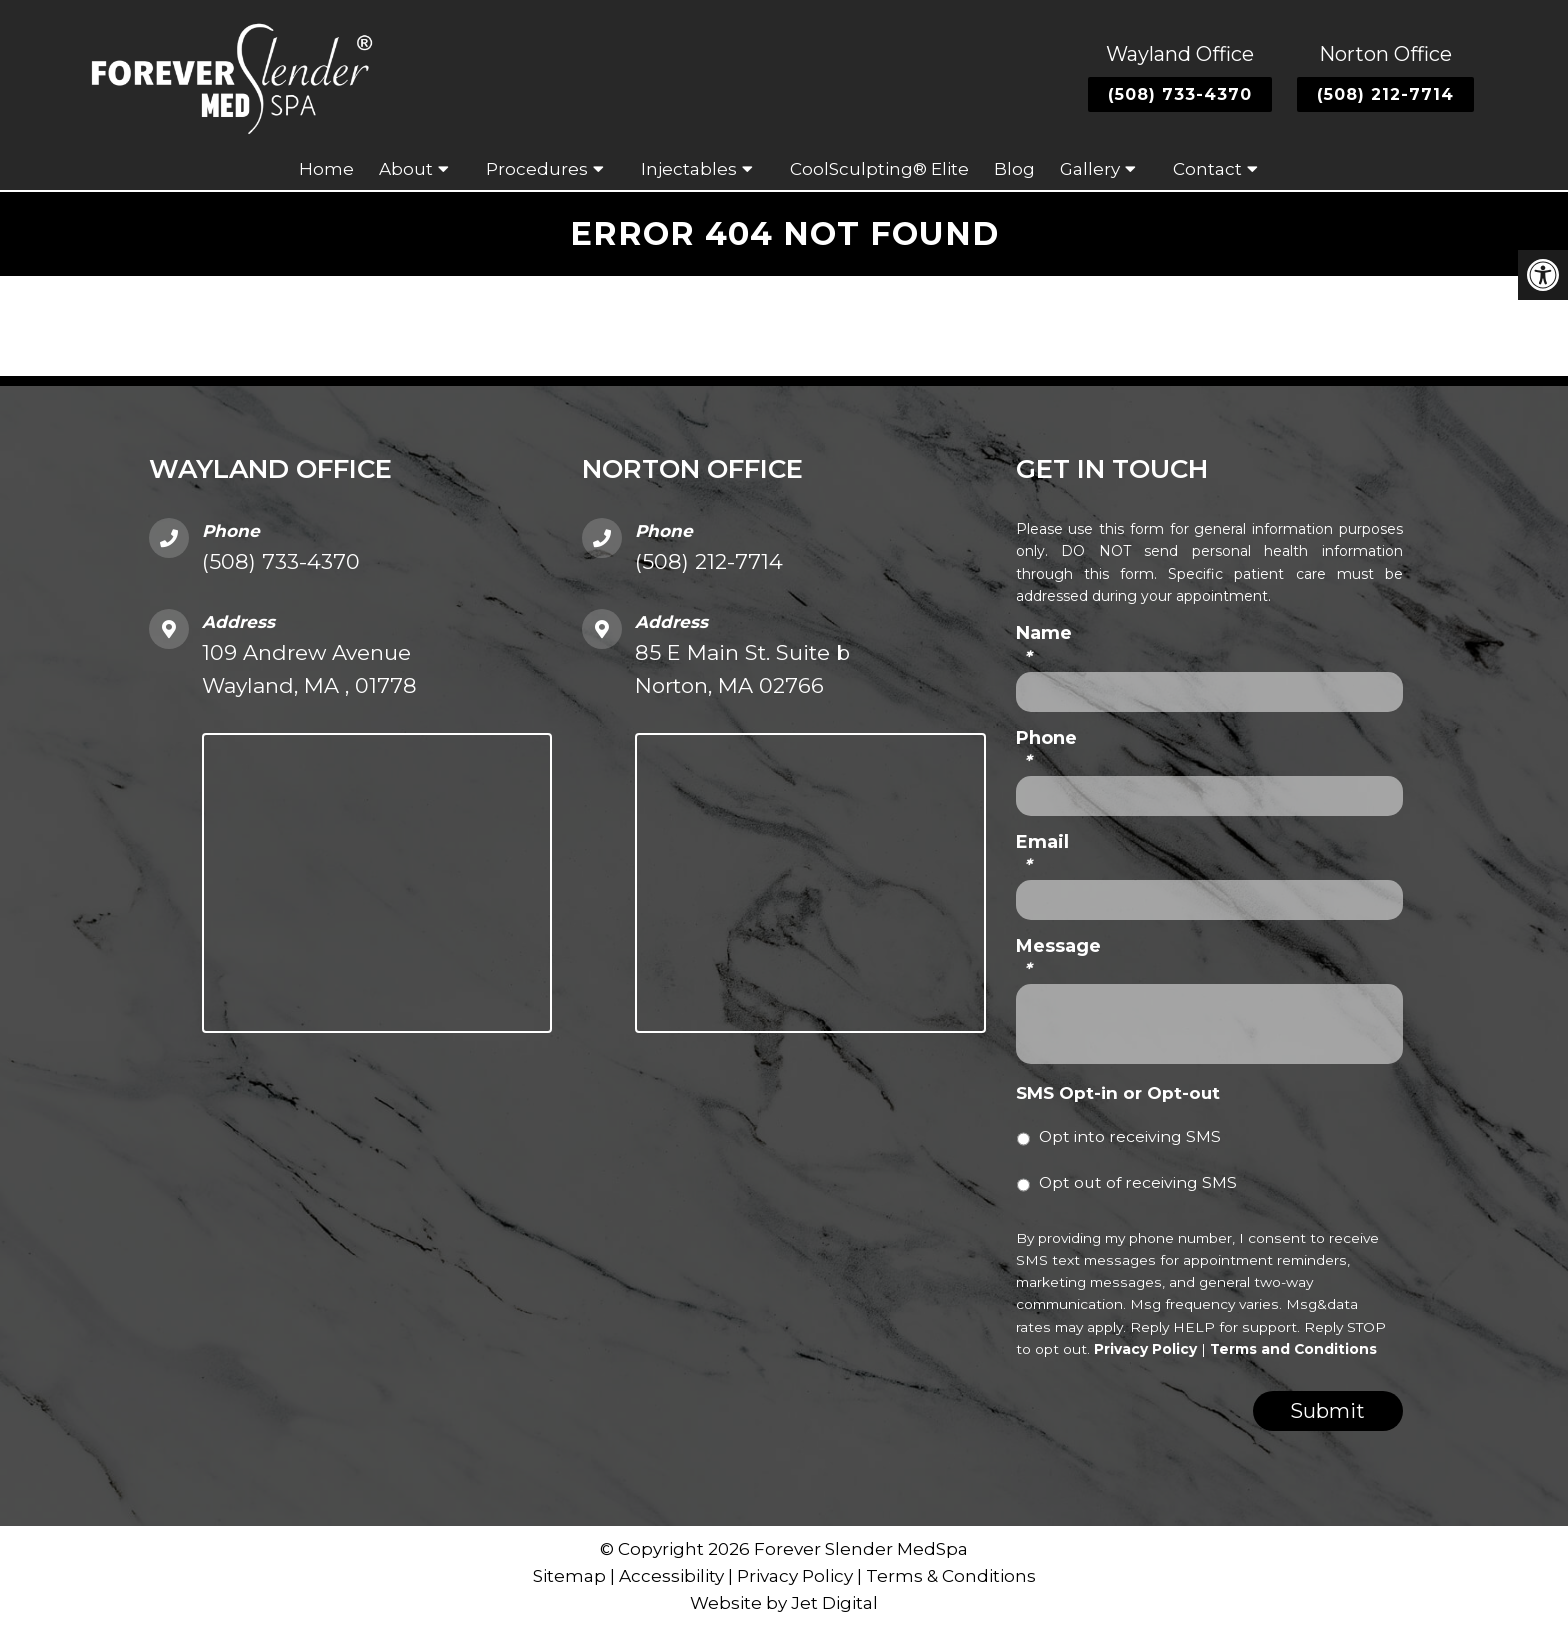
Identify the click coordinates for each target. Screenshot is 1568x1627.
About (406, 169)
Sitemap (569, 1576)
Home (326, 169)
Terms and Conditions (1293, 1349)
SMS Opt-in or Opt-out (1118, 1093)
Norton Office (1385, 54)
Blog (1014, 169)
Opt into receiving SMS (1130, 1136)
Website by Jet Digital (784, 1603)
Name (1044, 644)
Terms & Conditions (951, 1576)
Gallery (1090, 169)
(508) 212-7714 (1385, 94)
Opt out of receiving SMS (1138, 1182)
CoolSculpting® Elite (879, 169)
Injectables (689, 169)
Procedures (537, 169)
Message (1058, 957)
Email (1042, 853)
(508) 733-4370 (1180, 94)
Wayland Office (1180, 54)
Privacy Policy (1145, 1349)
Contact (1207, 169)
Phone (1046, 749)
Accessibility (671, 1576)
